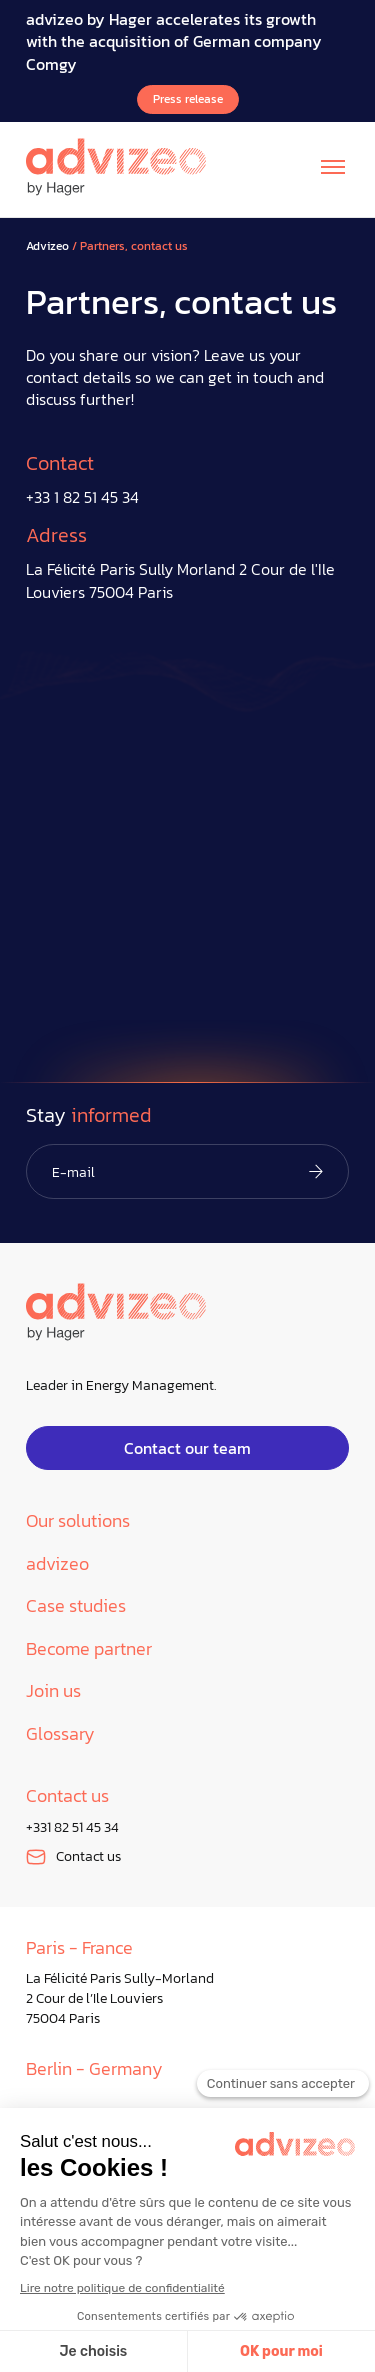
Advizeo (47, 246)
